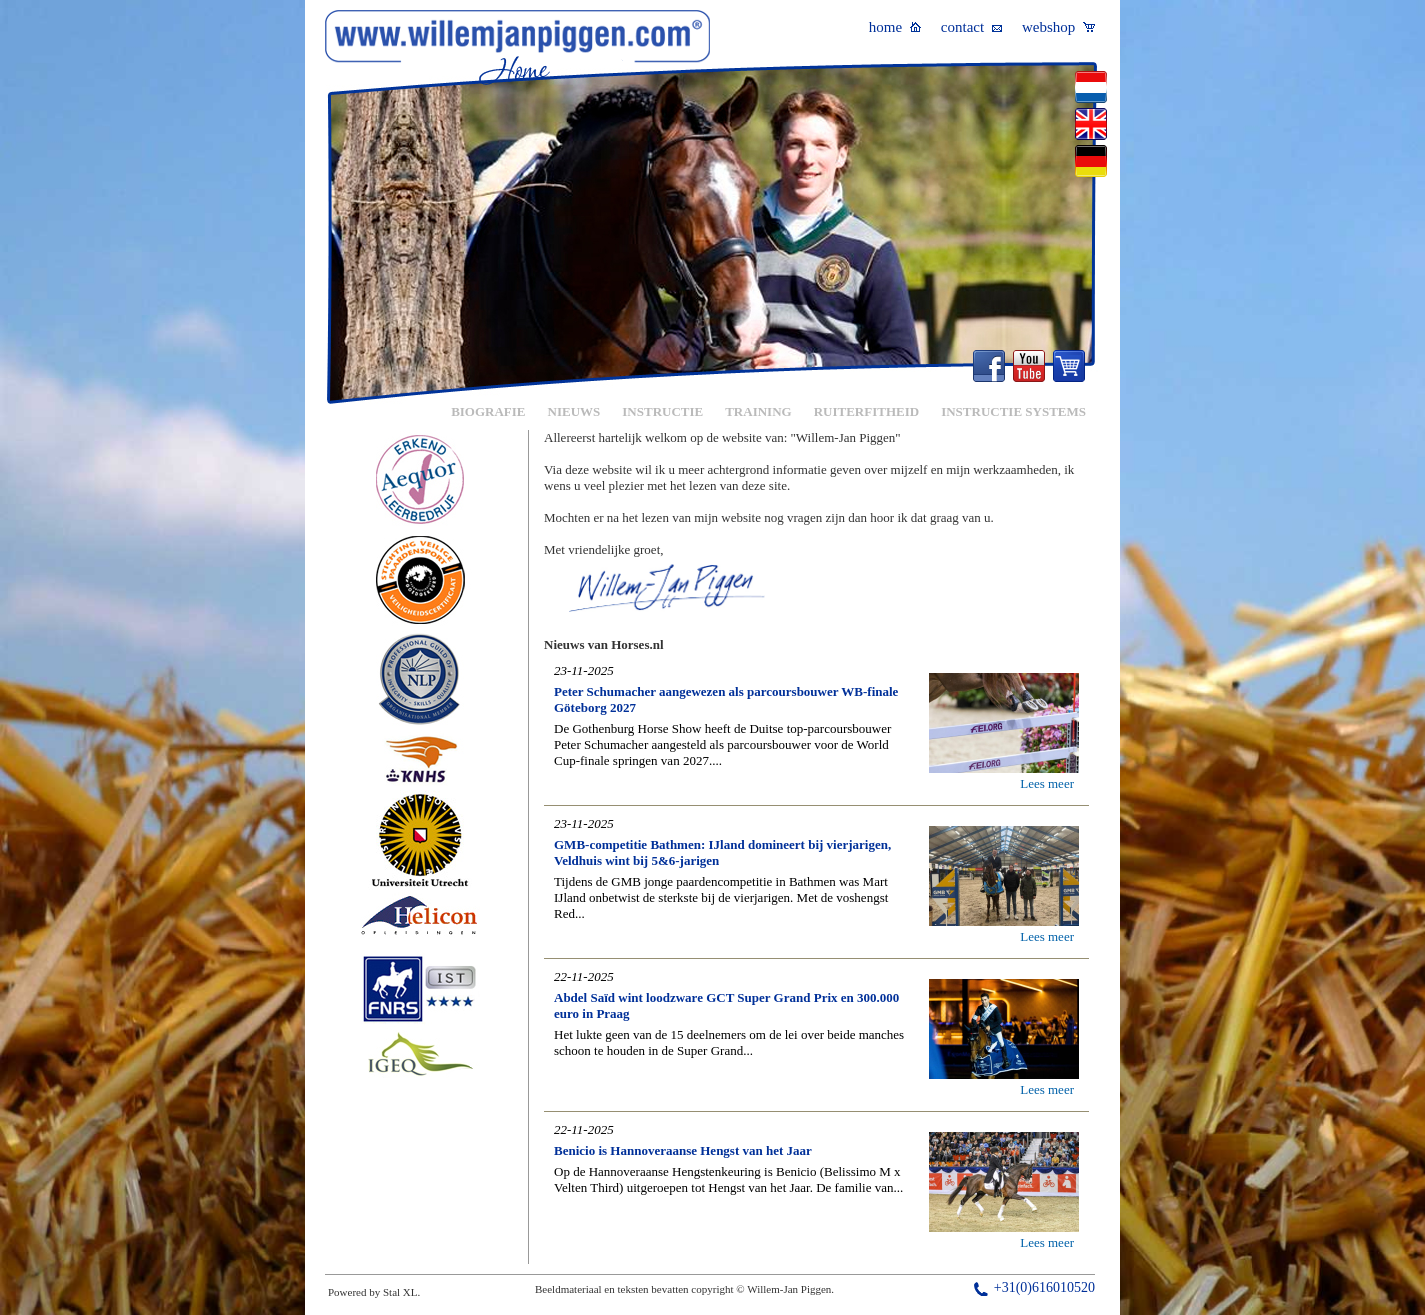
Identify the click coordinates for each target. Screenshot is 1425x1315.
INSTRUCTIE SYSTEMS (1013, 411)
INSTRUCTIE (662, 411)
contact (971, 27)
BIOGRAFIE (488, 411)
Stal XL (400, 1292)
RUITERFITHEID (866, 411)
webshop (1058, 27)
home (895, 27)
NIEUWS (574, 411)
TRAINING (758, 411)
